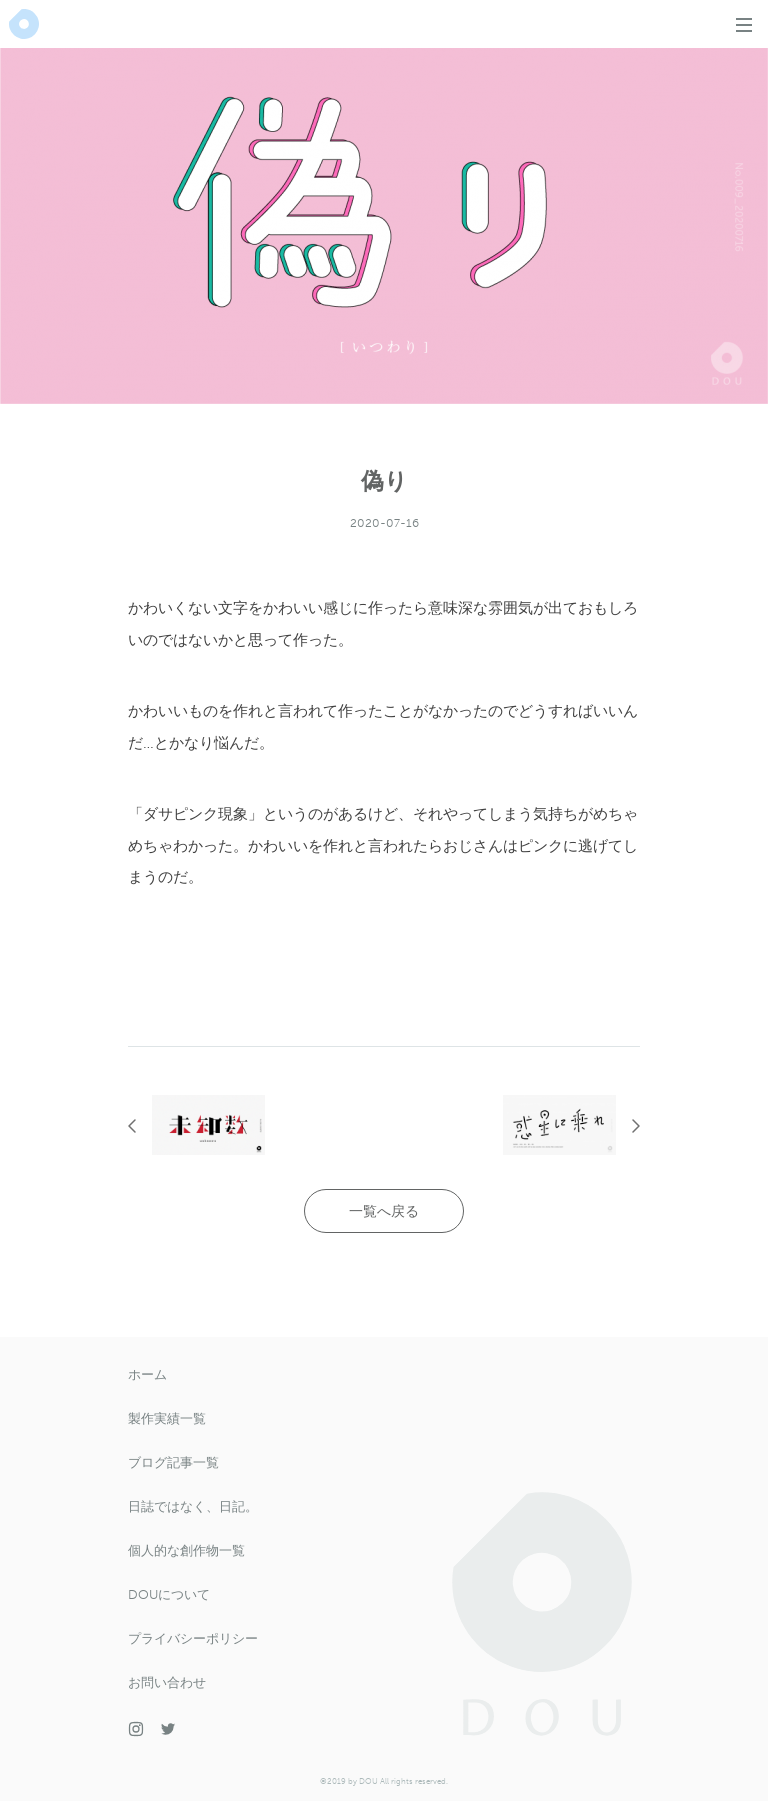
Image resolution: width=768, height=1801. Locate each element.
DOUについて (169, 1594)
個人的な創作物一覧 (186, 1550)
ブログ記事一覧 (173, 1462)
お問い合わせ (167, 1682)
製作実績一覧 (167, 1418)
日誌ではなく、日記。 (193, 1506)
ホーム (147, 1374)
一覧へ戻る (384, 1211)
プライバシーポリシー (193, 1638)
